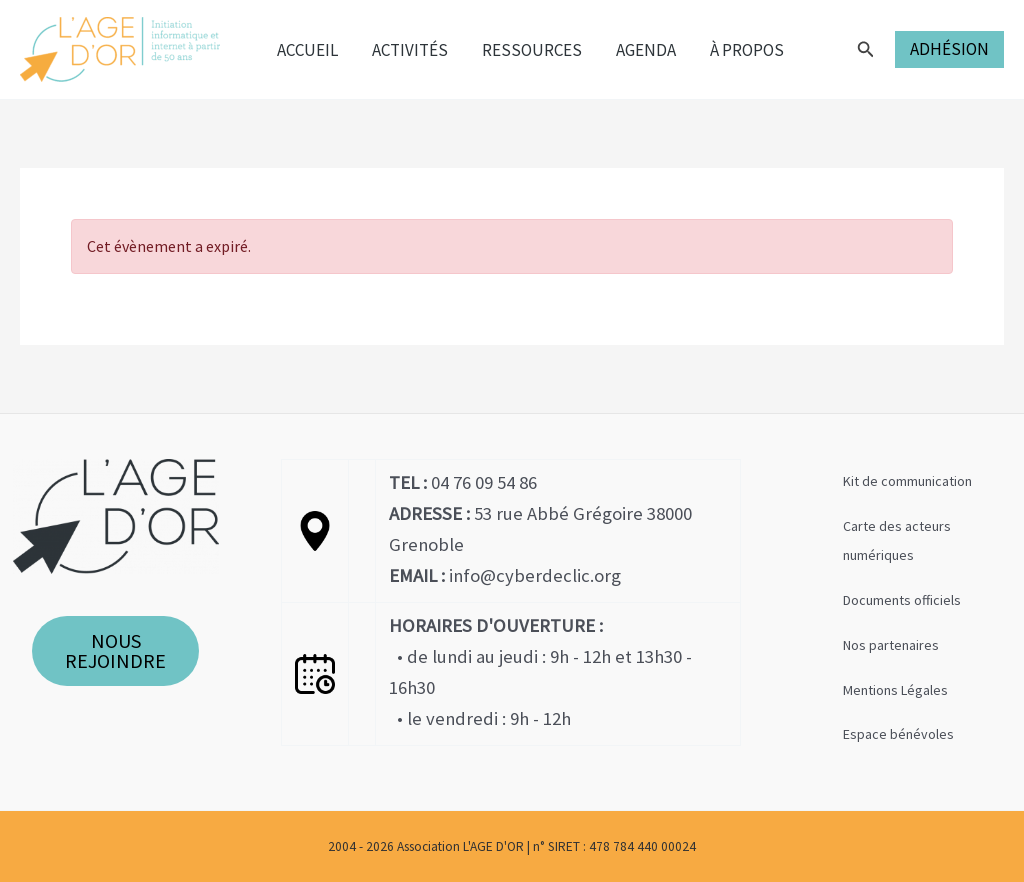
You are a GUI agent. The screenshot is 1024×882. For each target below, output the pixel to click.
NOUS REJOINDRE (115, 650)
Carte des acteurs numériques (897, 540)
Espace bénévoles (898, 734)
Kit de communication (907, 481)
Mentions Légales (895, 690)
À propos (747, 50)
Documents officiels (902, 600)
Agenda (646, 50)
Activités (410, 50)
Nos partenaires (891, 645)
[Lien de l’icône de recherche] (866, 50)
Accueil (307, 50)
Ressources (532, 50)
